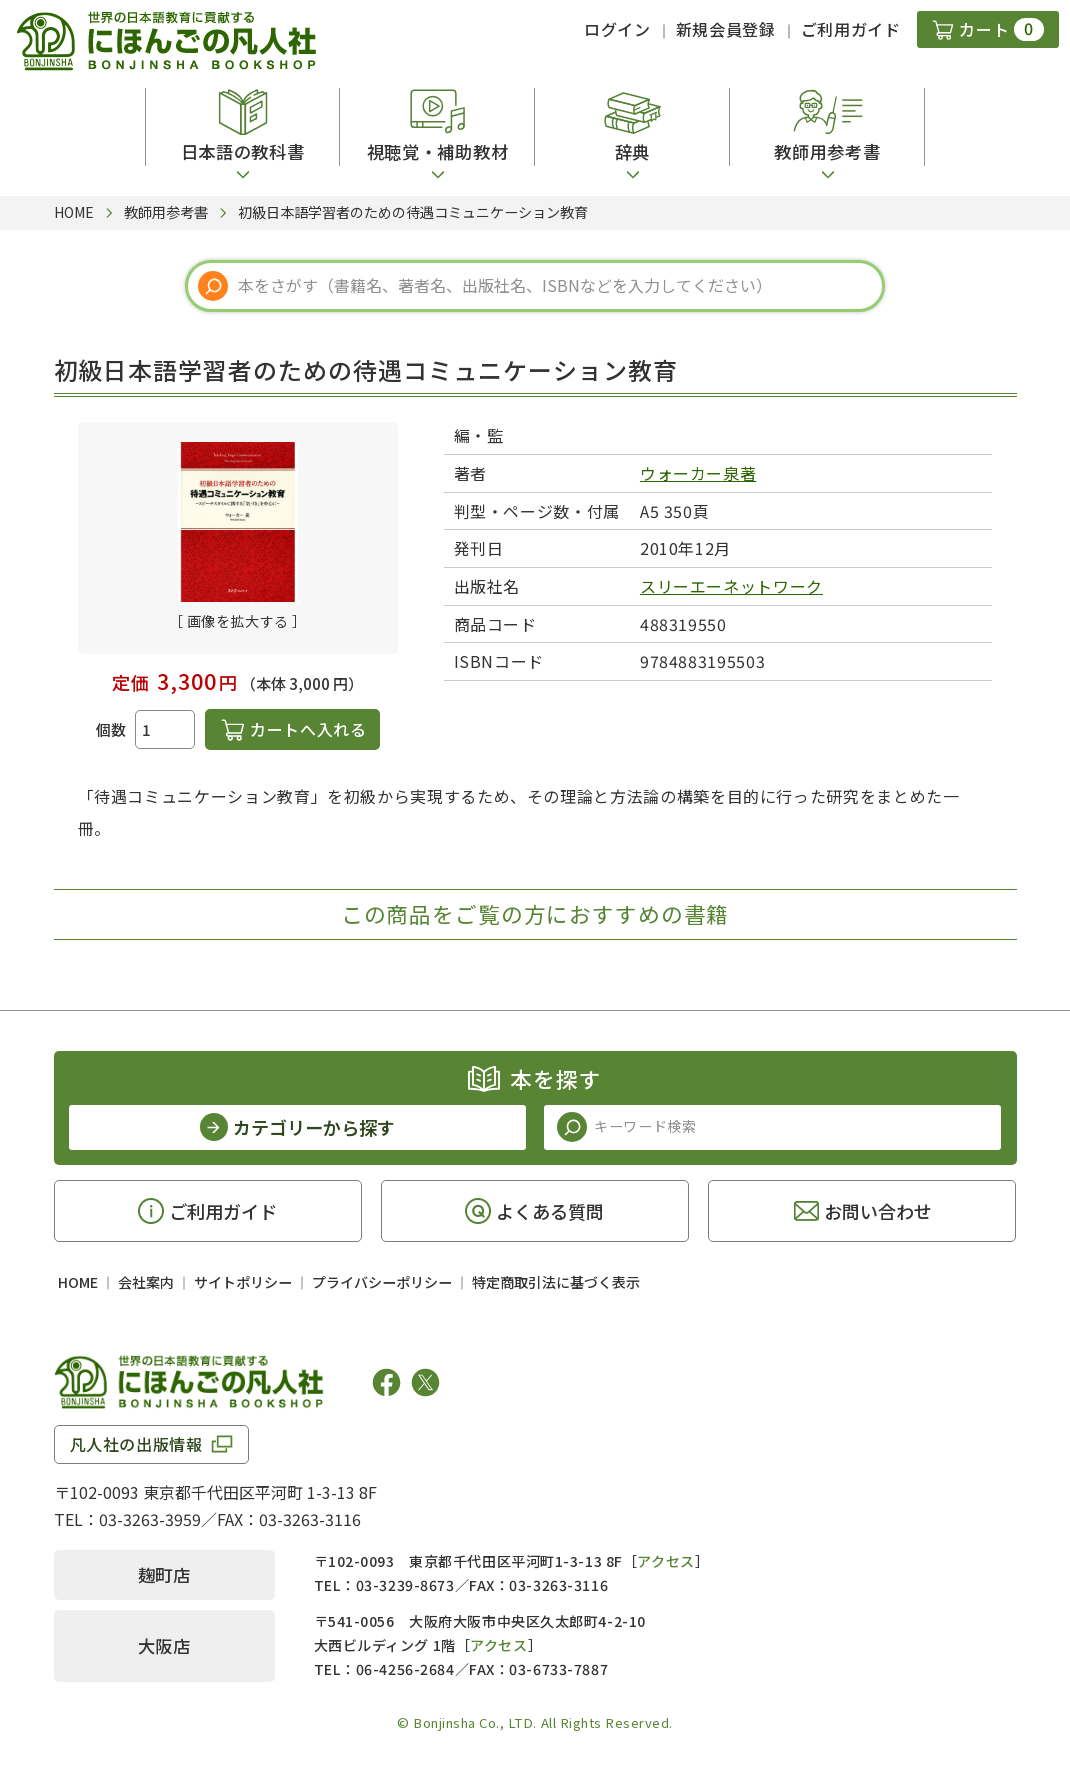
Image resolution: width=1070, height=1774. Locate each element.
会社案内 (146, 1282)
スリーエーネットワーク (731, 586)
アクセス (665, 1561)
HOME (78, 1282)
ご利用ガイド (851, 29)
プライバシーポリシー (382, 1282)
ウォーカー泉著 (698, 473)
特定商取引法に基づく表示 (556, 1282)
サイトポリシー (243, 1282)
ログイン (617, 29)
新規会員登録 (726, 29)
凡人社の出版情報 (136, 1444)
